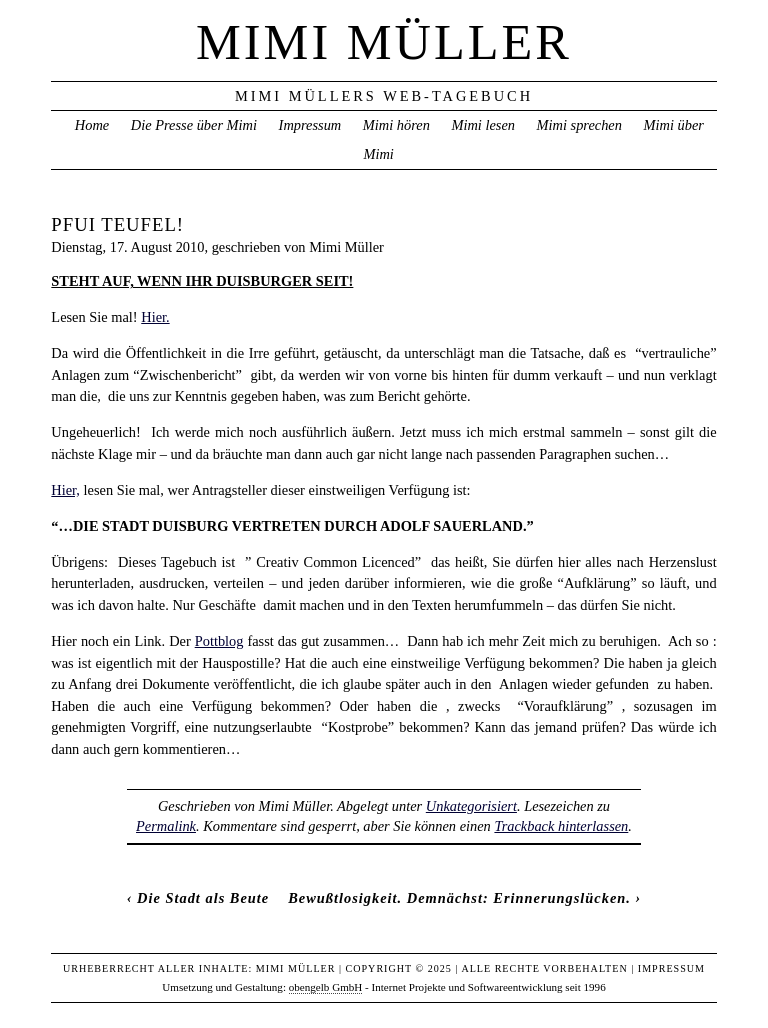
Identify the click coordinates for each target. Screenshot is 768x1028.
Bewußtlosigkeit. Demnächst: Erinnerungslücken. (459, 898)
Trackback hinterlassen (561, 826)
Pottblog (219, 641)
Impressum (310, 125)
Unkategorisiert (471, 806)
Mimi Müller (384, 42)
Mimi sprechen (579, 125)
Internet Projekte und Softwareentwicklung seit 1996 (489, 987)
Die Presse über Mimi (194, 125)
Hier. (155, 317)
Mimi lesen (483, 125)
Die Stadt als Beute (203, 898)
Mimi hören (396, 125)
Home (92, 125)
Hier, (65, 490)
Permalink (166, 826)
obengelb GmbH (326, 987)
